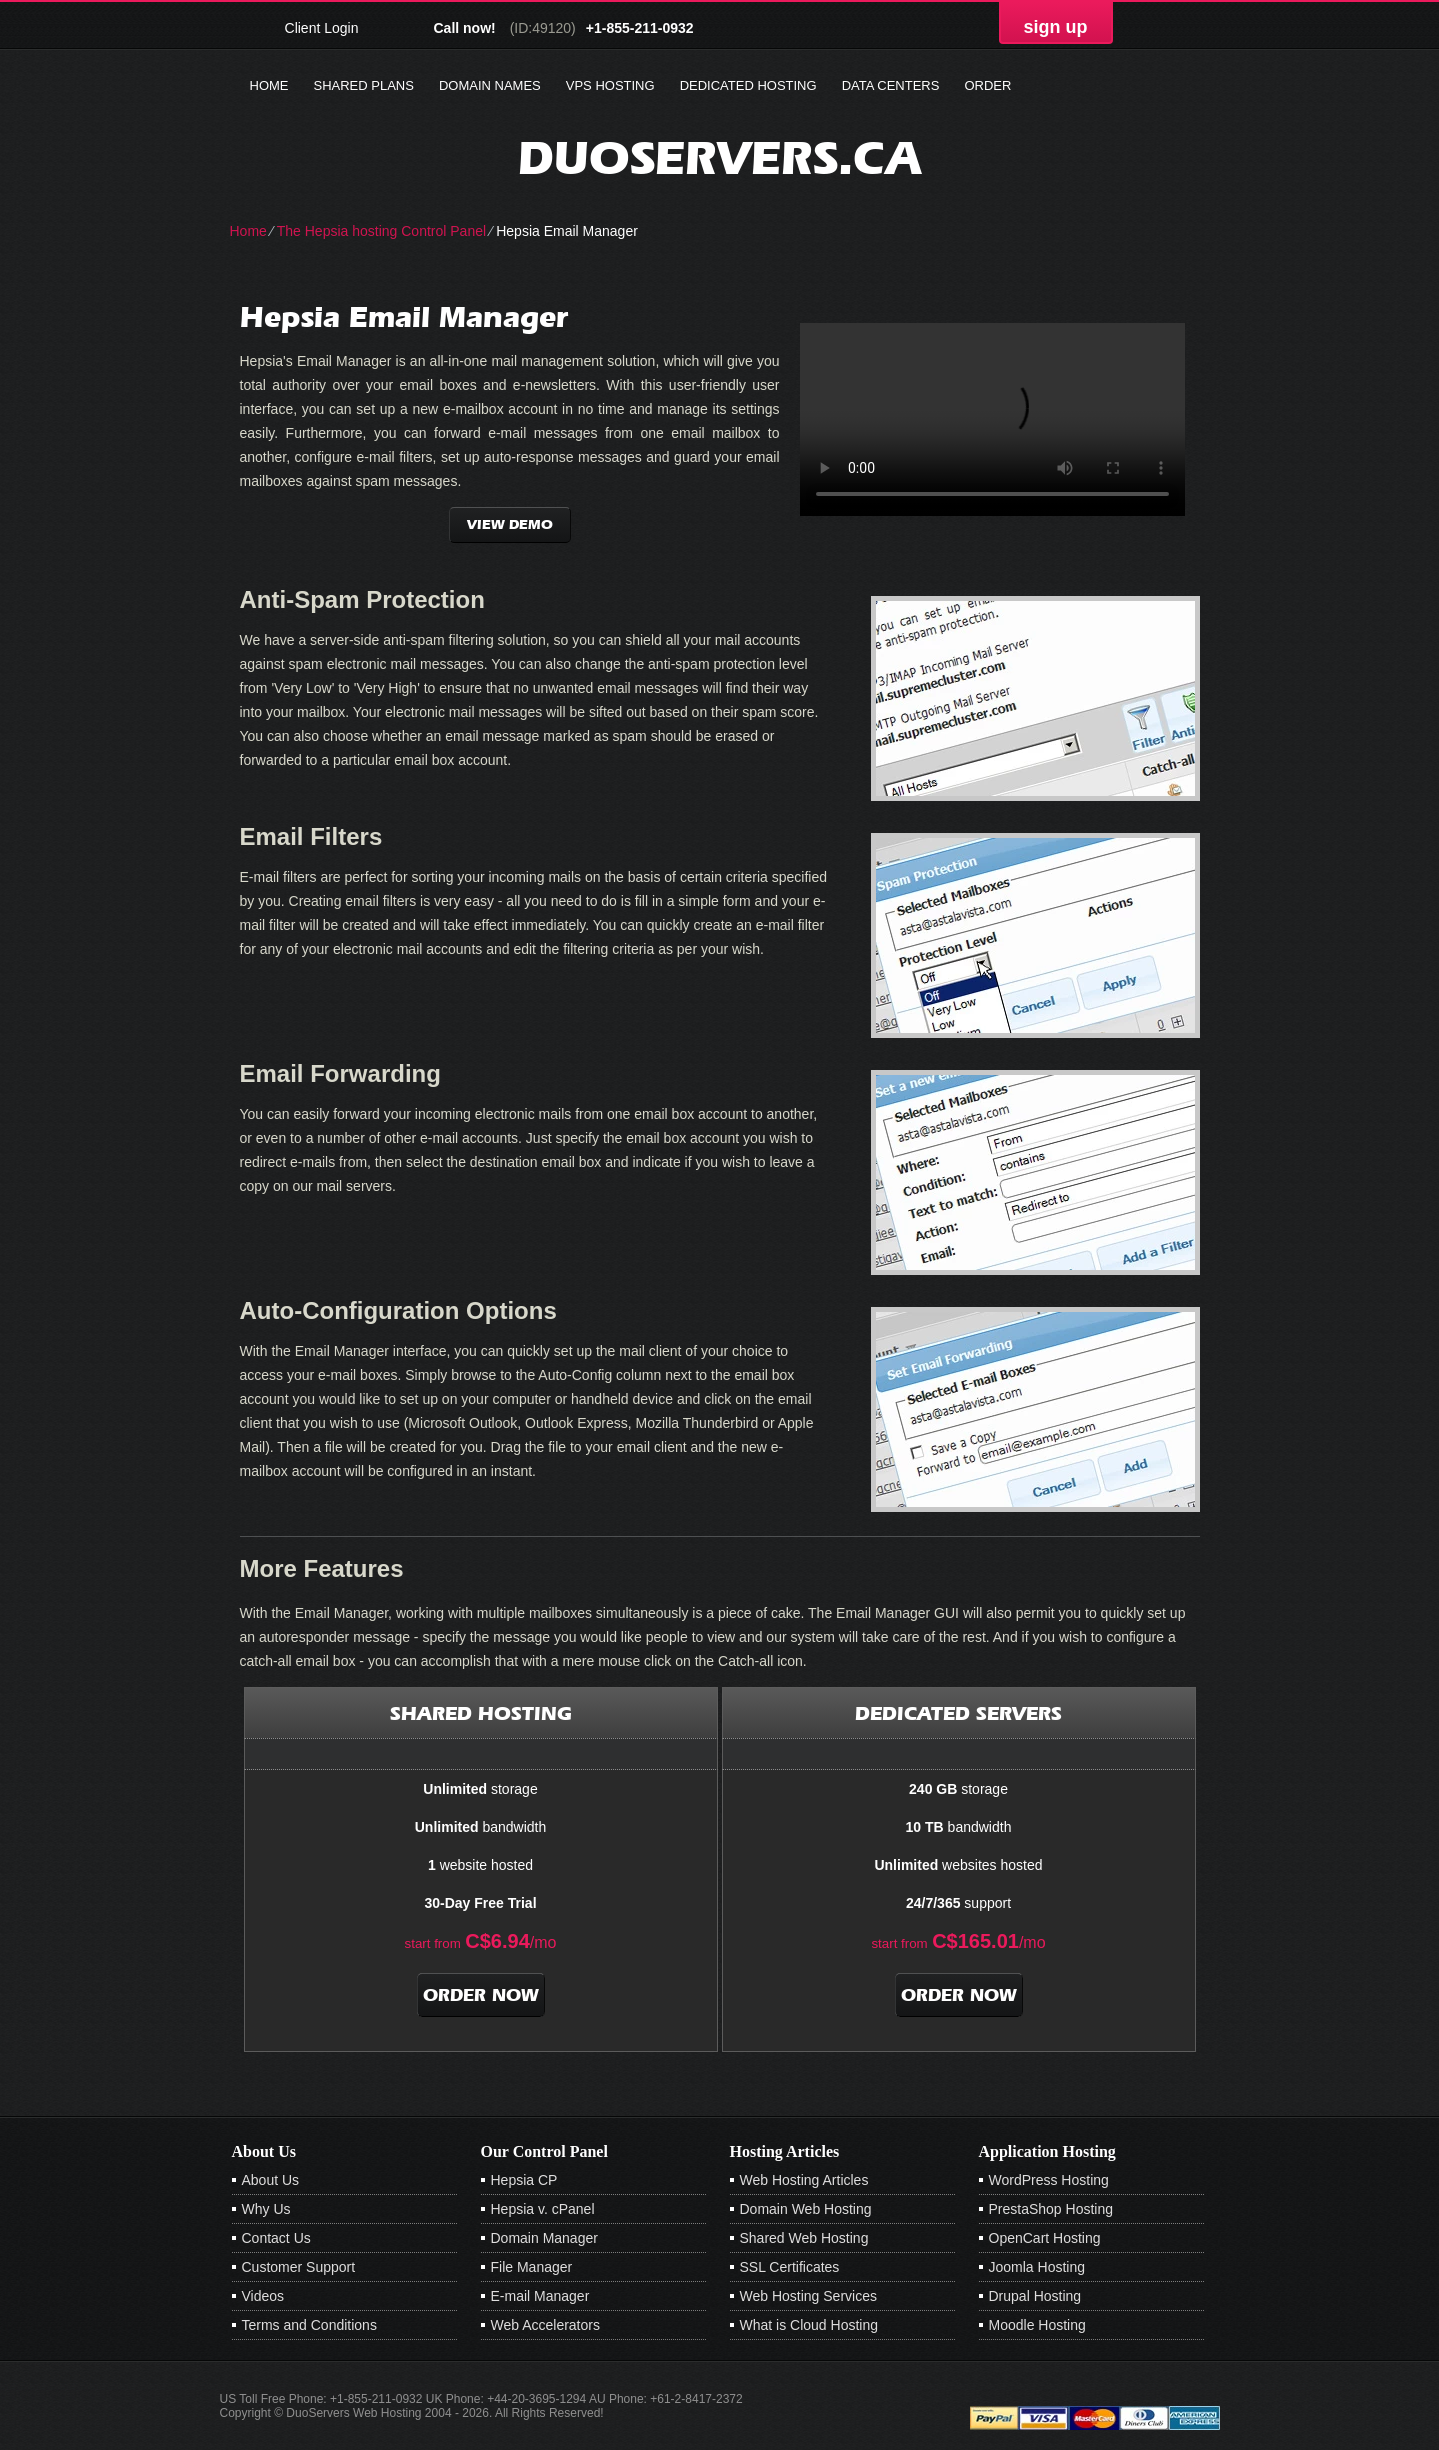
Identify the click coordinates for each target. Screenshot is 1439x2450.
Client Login (322, 27)
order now (481, 1995)
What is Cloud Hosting (809, 2325)
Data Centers (891, 85)
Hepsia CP (524, 2180)
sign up (1056, 27)
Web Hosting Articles (804, 2180)
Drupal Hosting (1035, 2296)
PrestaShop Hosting (1051, 2209)
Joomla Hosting (1037, 2267)
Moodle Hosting (1037, 2325)
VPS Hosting (610, 85)
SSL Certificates (790, 2267)
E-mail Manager (540, 2296)
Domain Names (490, 85)
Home (269, 85)
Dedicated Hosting (748, 85)
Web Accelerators (545, 2325)
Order (987, 85)
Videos (263, 2296)
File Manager (532, 2267)
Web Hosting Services (808, 2296)
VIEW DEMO (510, 524)
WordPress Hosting (1049, 2180)
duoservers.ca (719, 157)
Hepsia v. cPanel (543, 2209)
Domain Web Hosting (806, 2209)
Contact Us (276, 2238)
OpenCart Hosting (1045, 2238)
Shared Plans (364, 85)
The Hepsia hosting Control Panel (381, 231)
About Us (271, 2180)
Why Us (266, 2209)
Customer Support (299, 2267)
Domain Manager (544, 2238)
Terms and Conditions (309, 2325)
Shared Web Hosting (804, 2238)
